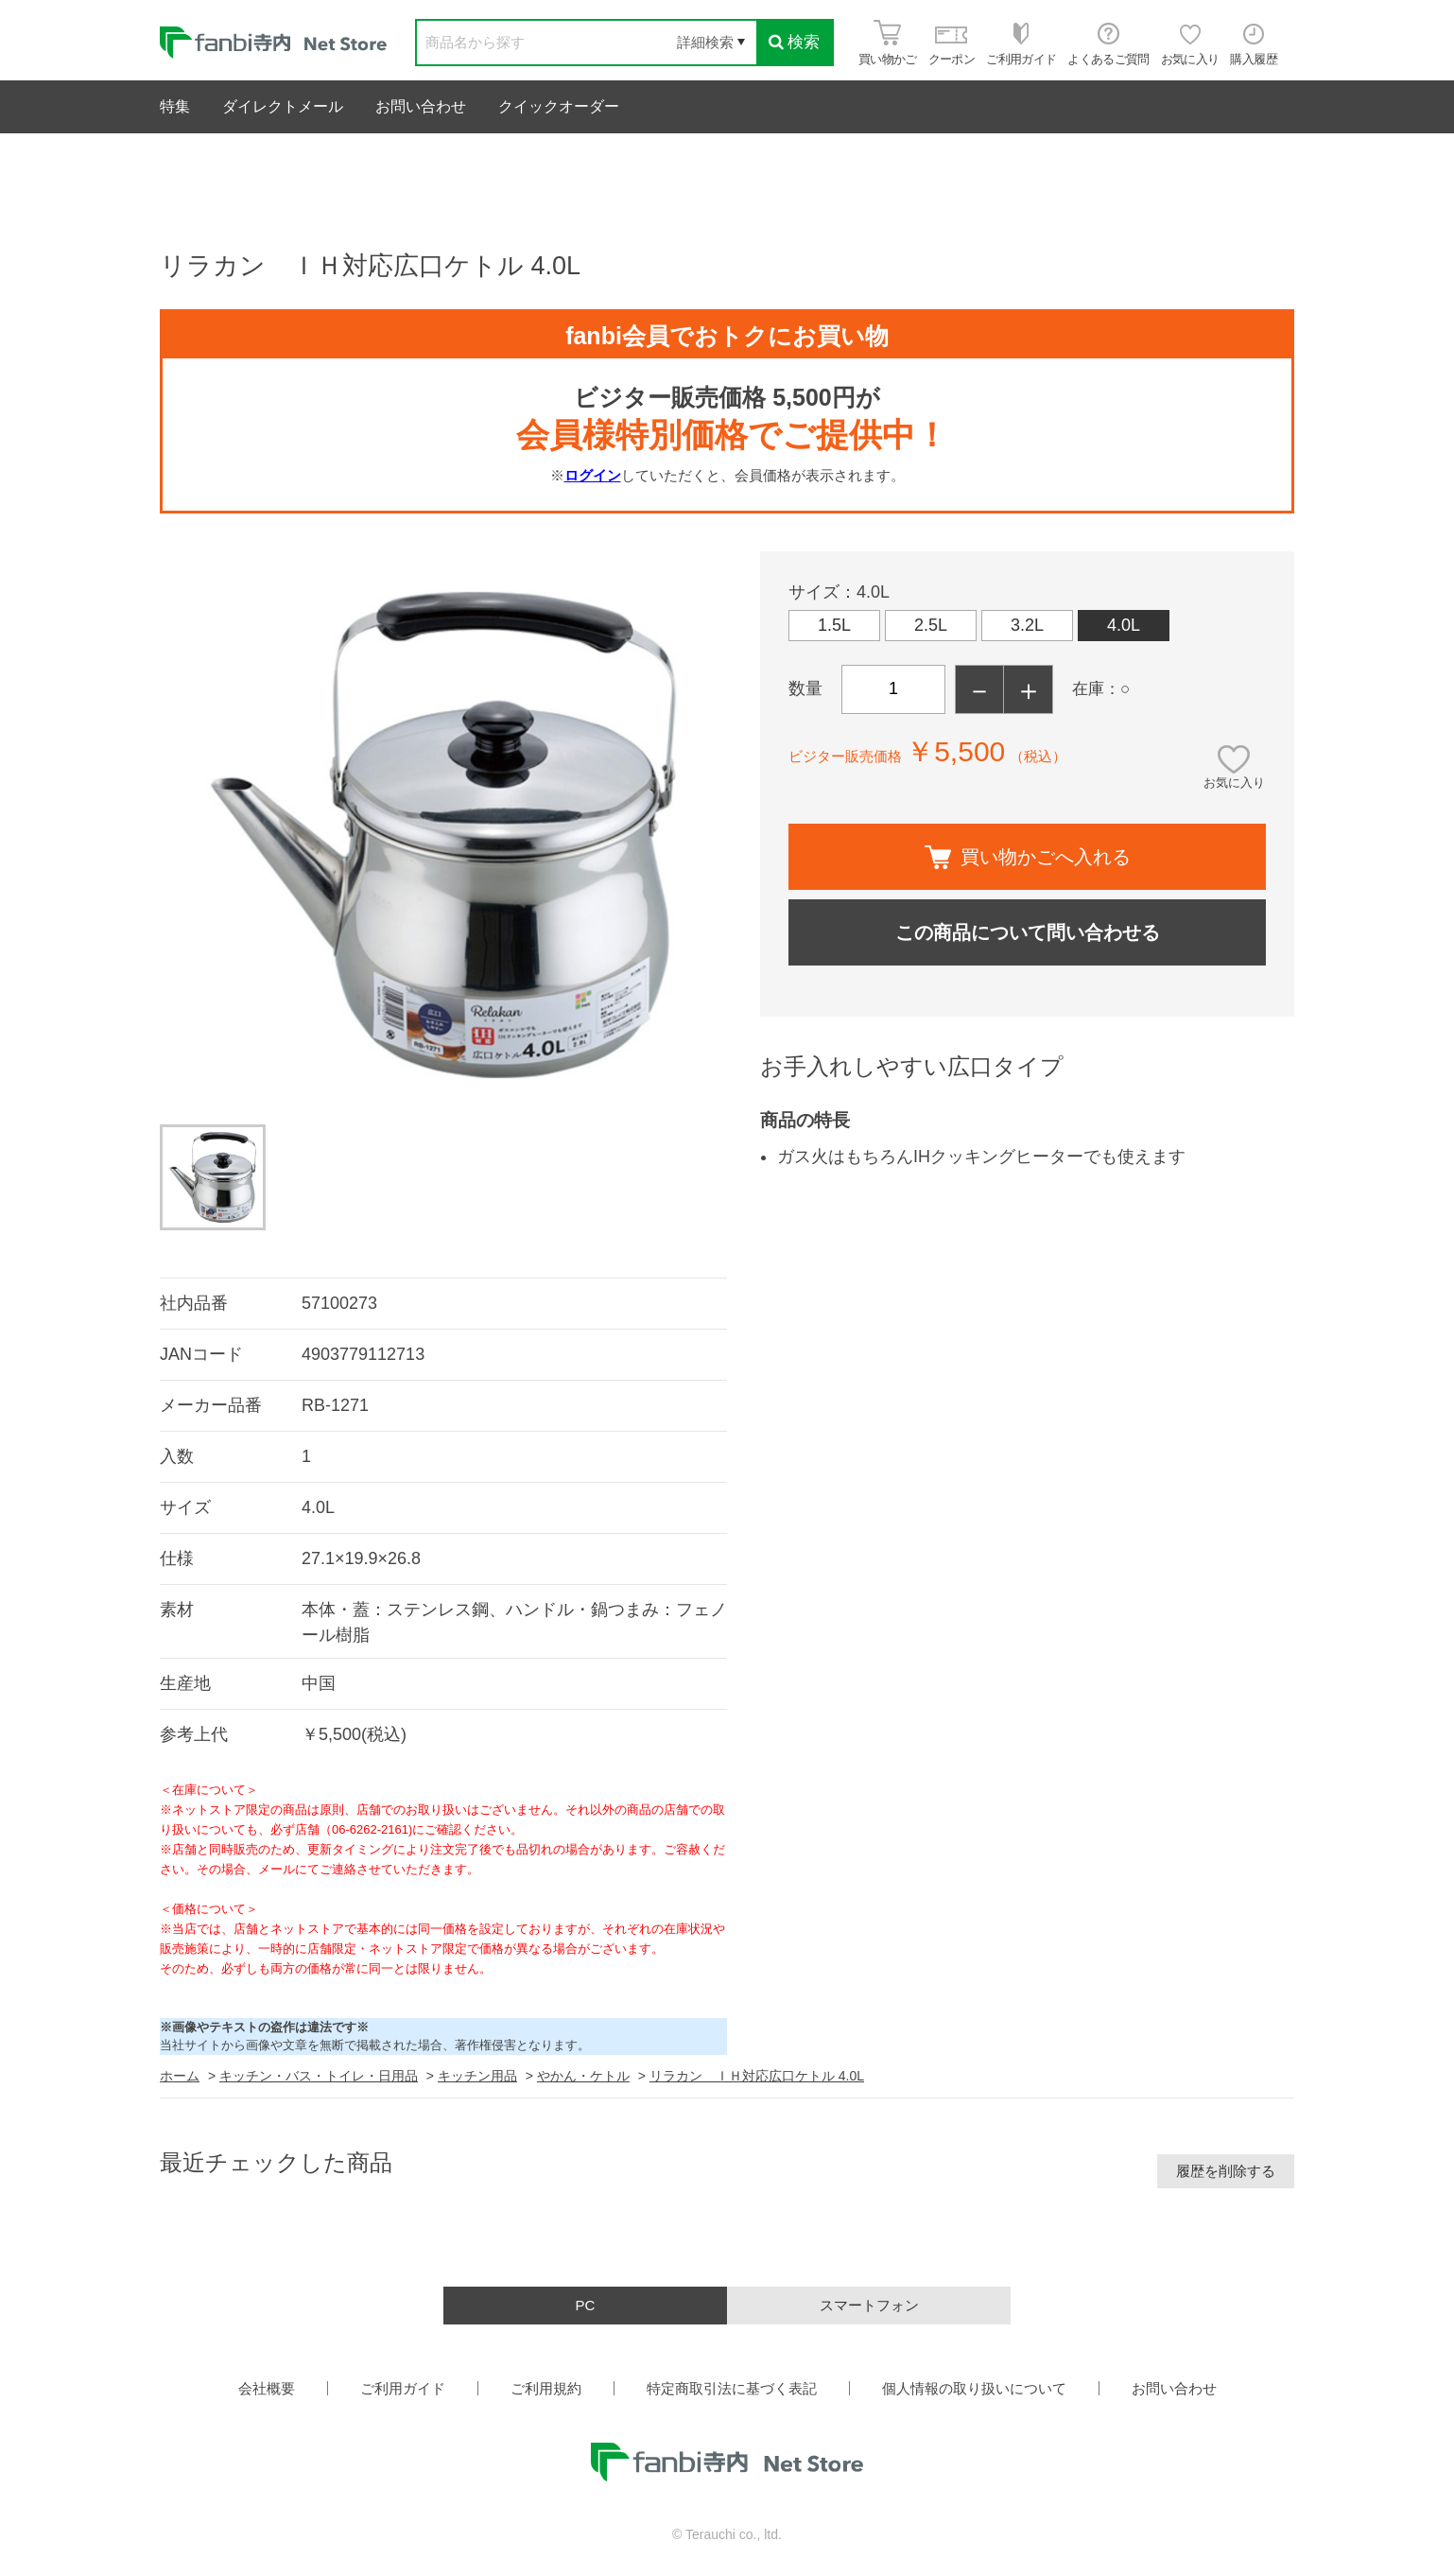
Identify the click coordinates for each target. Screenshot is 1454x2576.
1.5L (834, 625)
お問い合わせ (420, 106)
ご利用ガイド (402, 2388)
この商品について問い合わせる (1027, 932)
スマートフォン (869, 2305)
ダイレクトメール (282, 106)
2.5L (930, 625)
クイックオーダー (558, 106)
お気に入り (1234, 782)
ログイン (592, 475)
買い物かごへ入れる (1028, 857)
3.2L (1027, 625)
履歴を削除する (1225, 2171)
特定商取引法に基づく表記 (732, 2388)
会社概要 (266, 2388)
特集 (175, 106)
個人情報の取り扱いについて (974, 2388)
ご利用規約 (546, 2388)
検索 (794, 42)
